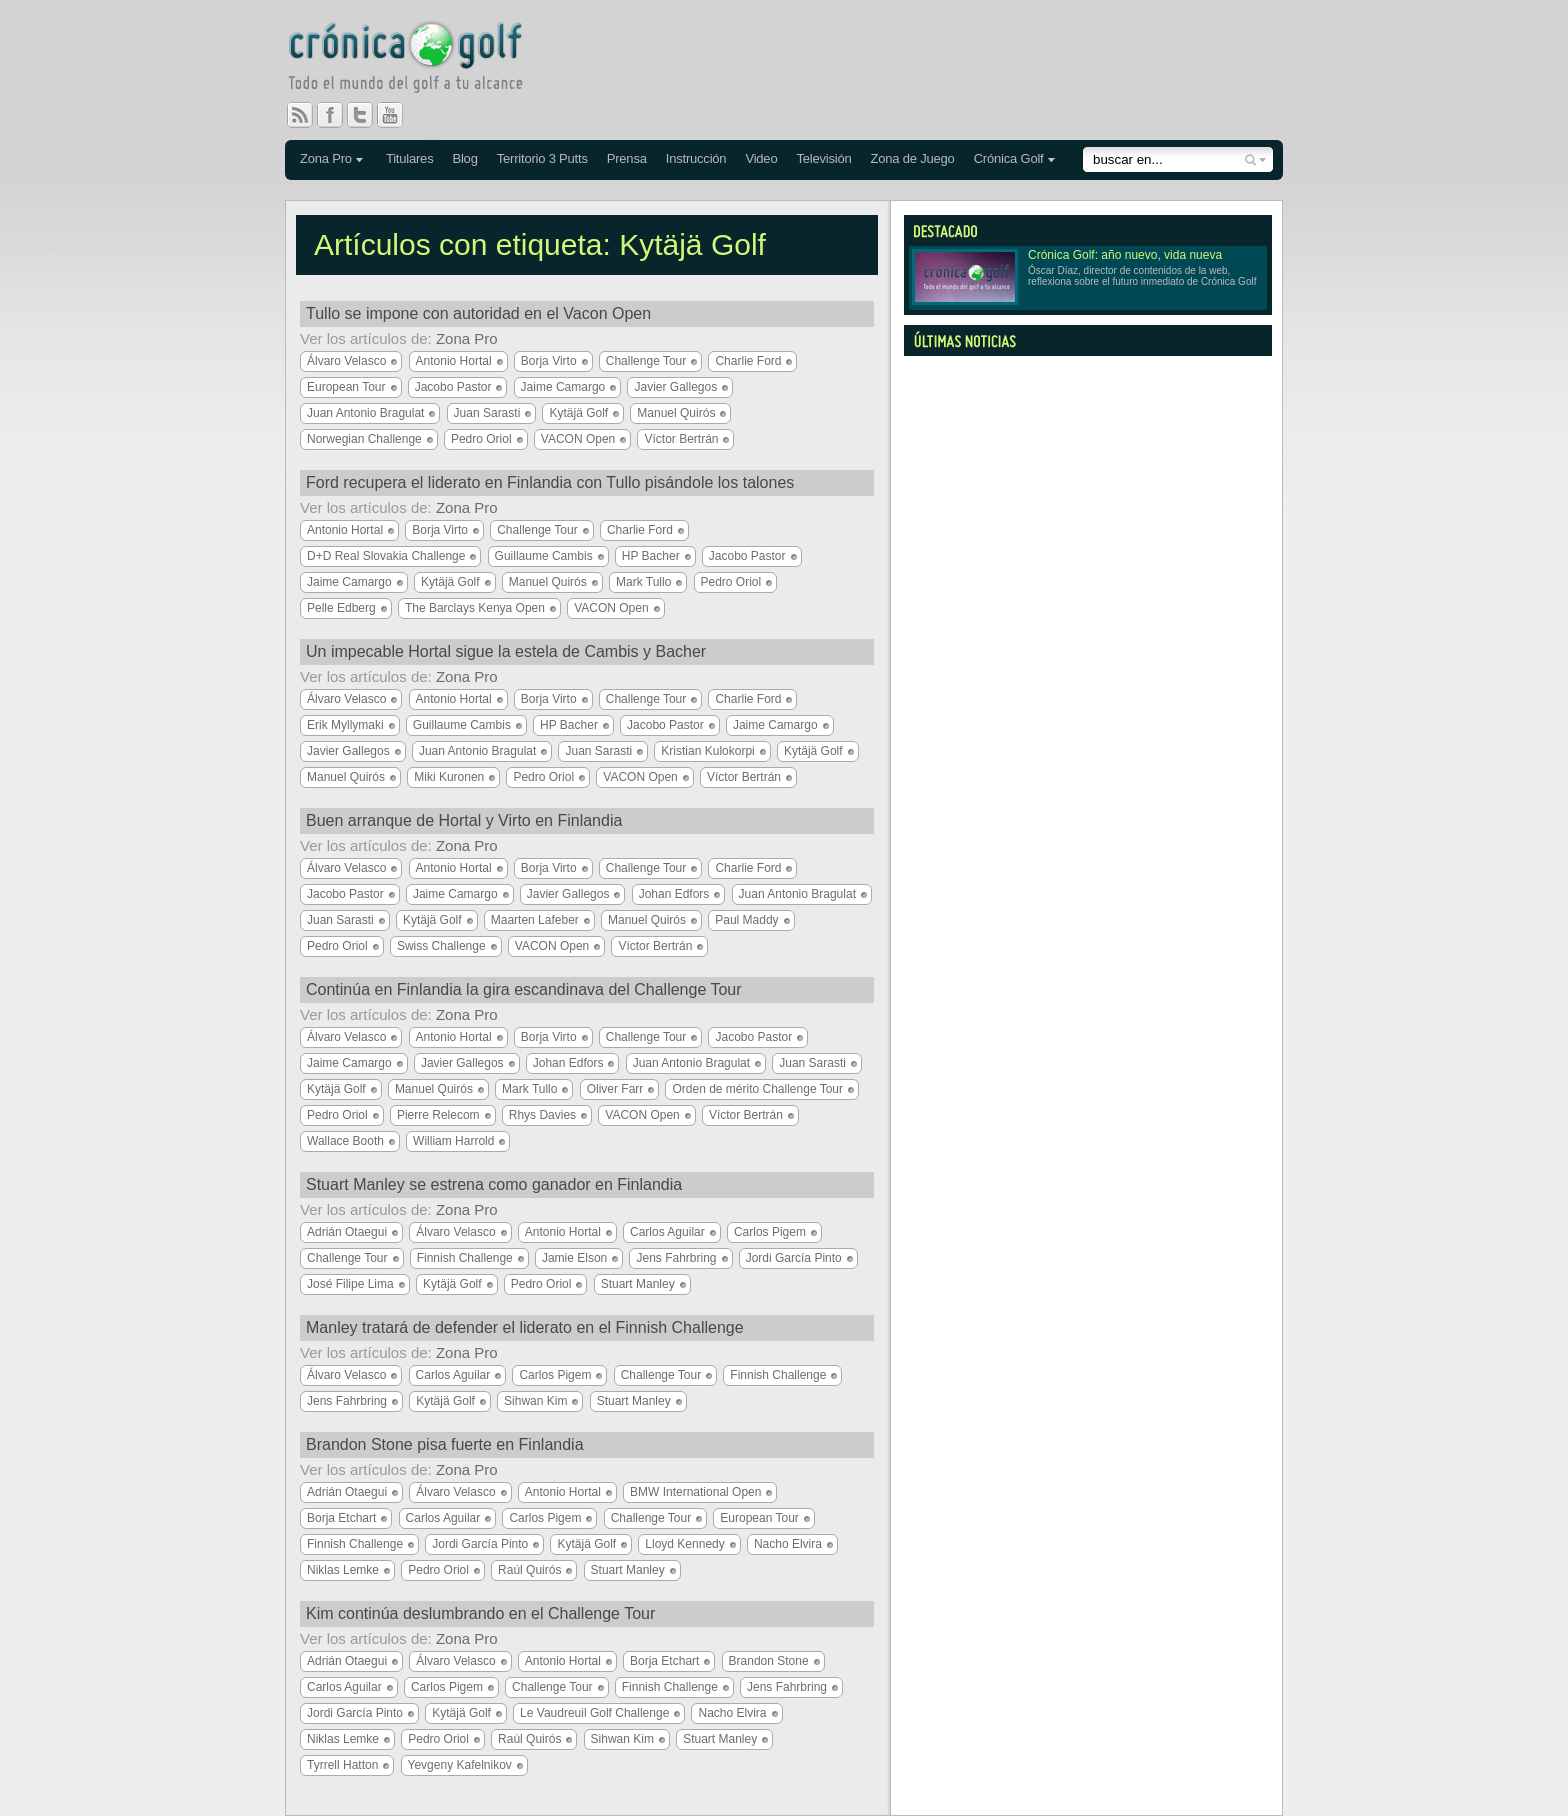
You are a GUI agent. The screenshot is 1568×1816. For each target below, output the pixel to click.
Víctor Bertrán (681, 439)
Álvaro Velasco (346, 361)
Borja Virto (549, 361)
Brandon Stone (769, 1661)
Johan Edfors (674, 894)
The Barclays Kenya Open (475, 608)
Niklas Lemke (343, 1570)
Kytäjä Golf (578, 413)
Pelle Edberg (341, 608)
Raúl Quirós (529, 1570)
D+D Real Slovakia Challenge (386, 556)
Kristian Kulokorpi (707, 751)
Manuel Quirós (676, 413)
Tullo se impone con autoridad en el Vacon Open (478, 313)
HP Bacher (651, 556)
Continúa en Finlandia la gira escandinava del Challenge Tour (524, 989)
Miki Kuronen (449, 777)
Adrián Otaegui (347, 1232)
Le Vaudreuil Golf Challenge (594, 1713)
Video (761, 158)
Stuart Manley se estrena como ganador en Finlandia (494, 1184)
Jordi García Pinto (794, 1258)
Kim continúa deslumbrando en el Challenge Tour (480, 1613)
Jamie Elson (574, 1258)
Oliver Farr (615, 1089)
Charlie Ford (748, 361)
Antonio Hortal (454, 361)
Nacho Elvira (788, 1544)
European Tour (346, 387)
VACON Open (578, 439)
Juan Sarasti (487, 413)
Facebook (338, 115)
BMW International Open (695, 1492)
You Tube (398, 115)
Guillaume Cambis (544, 556)
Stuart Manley (638, 1284)
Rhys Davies (542, 1115)
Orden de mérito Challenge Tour (757, 1089)
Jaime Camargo (563, 387)
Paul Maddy (746, 920)
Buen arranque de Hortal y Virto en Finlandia (464, 820)
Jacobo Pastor (453, 387)
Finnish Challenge (465, 1258)
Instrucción (696, 158)
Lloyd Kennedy (684, 1544)
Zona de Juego (913, 158)
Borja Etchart (341, 1518)
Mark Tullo (643, 582)
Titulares (410, 158)
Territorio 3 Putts (542, 158)
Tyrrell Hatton (342, 1765)
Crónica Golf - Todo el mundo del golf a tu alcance (420, 60)
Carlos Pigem (770, 1232)
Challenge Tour (646, 361)
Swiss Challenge (441, 946)
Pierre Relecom (438, 1115)
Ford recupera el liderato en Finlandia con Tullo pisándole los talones (550, 482)
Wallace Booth (345, 1141)
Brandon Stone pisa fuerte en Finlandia (445, 1444)
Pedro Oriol (481, 439)
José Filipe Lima (350, 1284)
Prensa (627, 158)
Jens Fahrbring (676, 1258)
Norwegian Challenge (364, 439)
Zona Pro (326, 158)
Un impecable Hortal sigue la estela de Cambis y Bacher (506, 651)
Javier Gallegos (675, 387)
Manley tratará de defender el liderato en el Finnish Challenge (525, 1327)
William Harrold (453, 1141)
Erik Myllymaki (345, 725)
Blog (464, 158)
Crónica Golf (1009, 158)
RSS (300, 115)
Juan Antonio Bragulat (365, 413)
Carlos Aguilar (667, 1232)
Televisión (823, 158)
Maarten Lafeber (535, 920)
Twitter (368, 115)
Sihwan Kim (535, 1401)
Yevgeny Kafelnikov (460, 1765)
